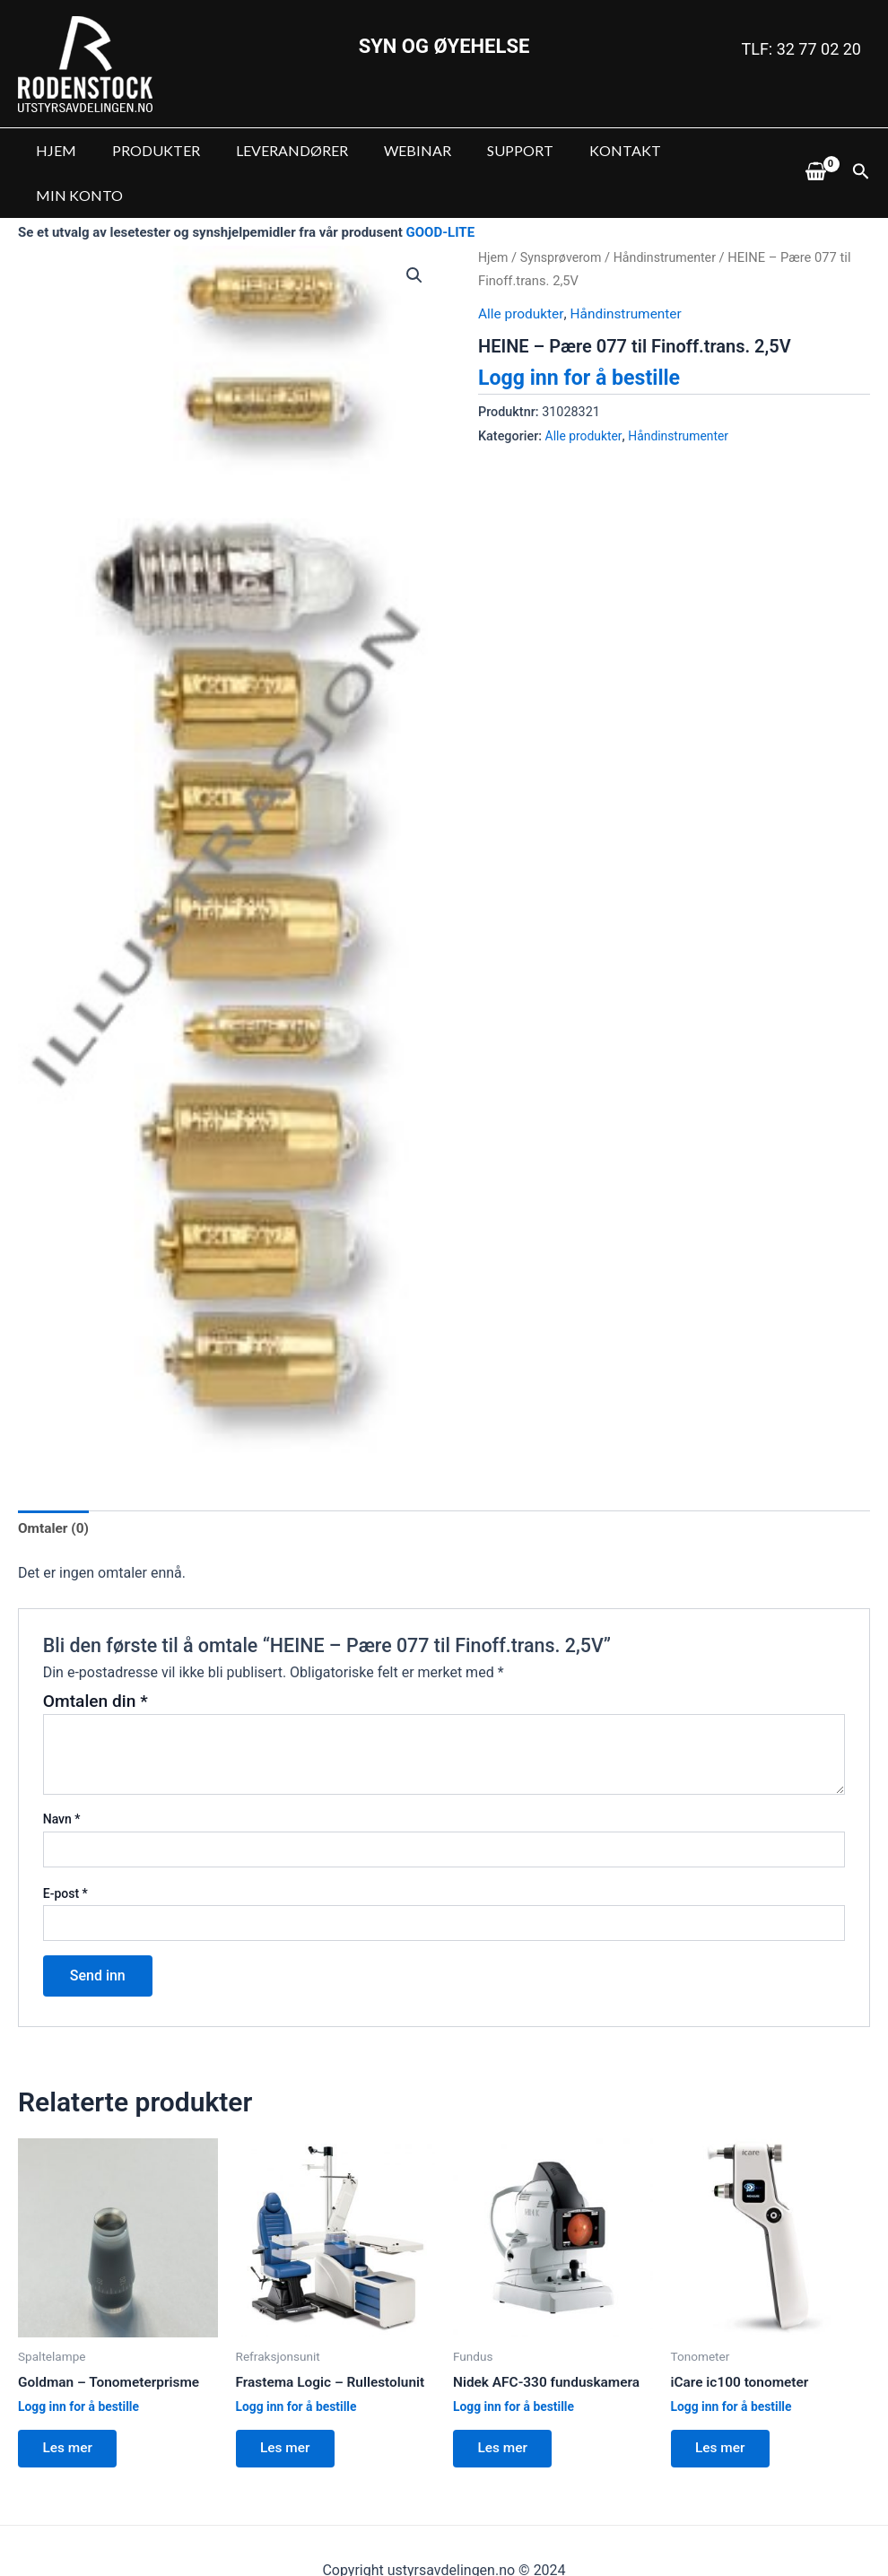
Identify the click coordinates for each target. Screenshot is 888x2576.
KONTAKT (586, 150)
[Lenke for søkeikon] (861, 150)
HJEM (52, 150)
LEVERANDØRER (274, 150)
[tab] (54, 1484)
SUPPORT (488, 150)
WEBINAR (392, 150)
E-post (65, 1849)
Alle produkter (522, 268)
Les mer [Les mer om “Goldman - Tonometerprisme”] (71, 2406)
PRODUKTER (145, 150)
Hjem (493, 213)
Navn (62, 1776)
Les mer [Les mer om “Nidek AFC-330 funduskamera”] (506, 2406)
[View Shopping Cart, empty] (815, 151)
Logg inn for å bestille (583, 332)
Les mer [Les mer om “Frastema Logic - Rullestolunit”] (289, 2406)
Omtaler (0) (54, 1484)
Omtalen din (95, 1657)
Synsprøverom (563, 213)
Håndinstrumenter (671, 213)
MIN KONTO (693, 150)
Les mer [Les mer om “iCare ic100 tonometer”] (724, 2406)
